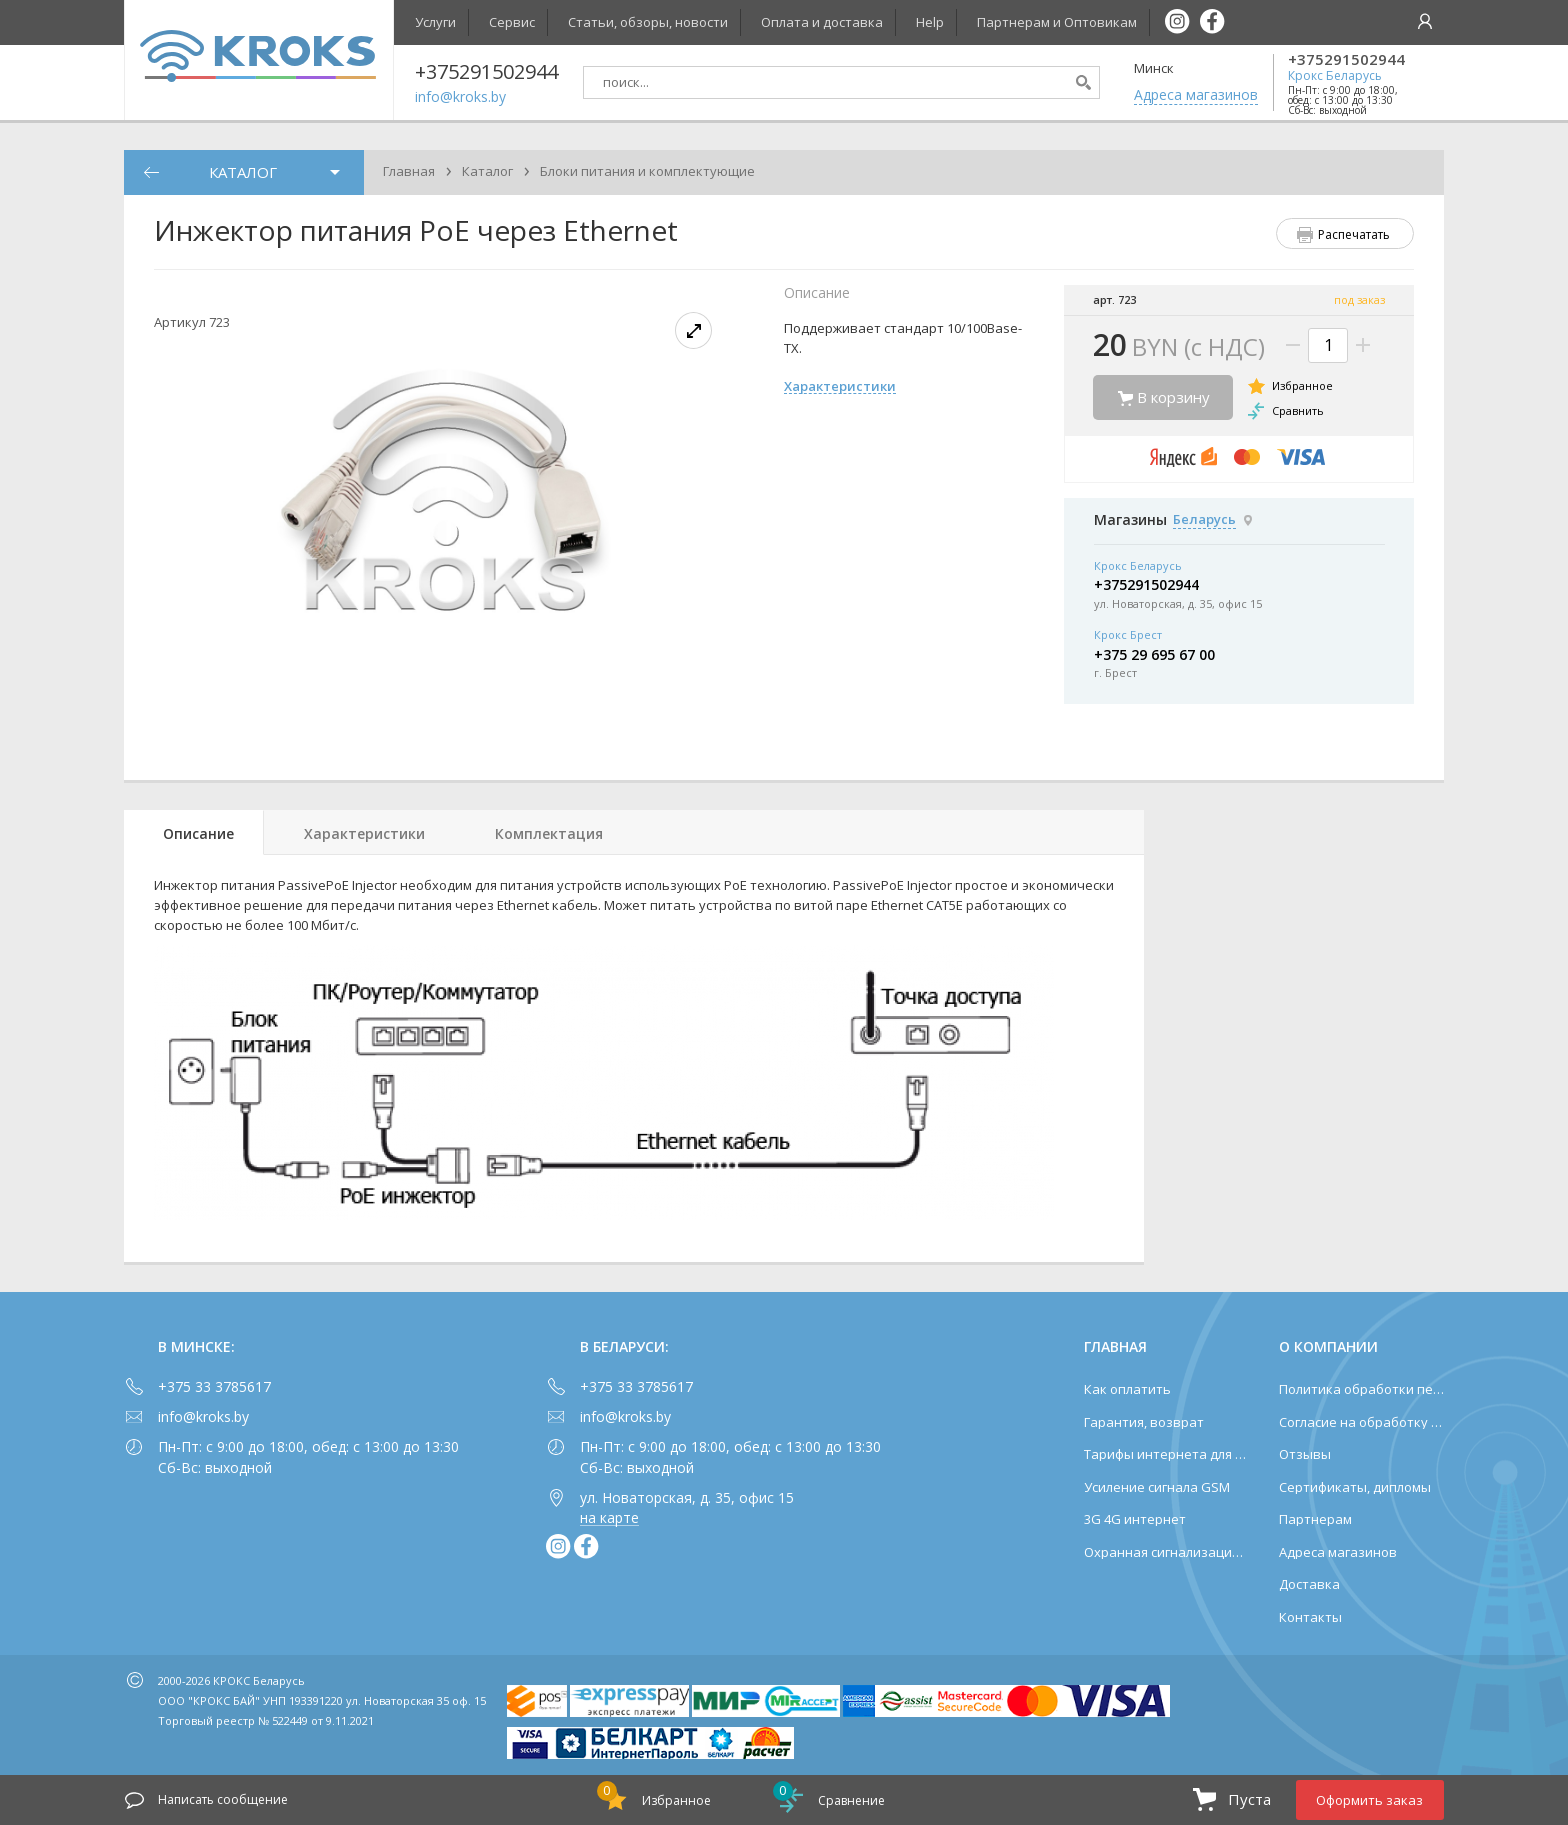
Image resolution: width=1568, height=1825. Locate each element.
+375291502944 (1346, 59)
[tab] (194, 832)
